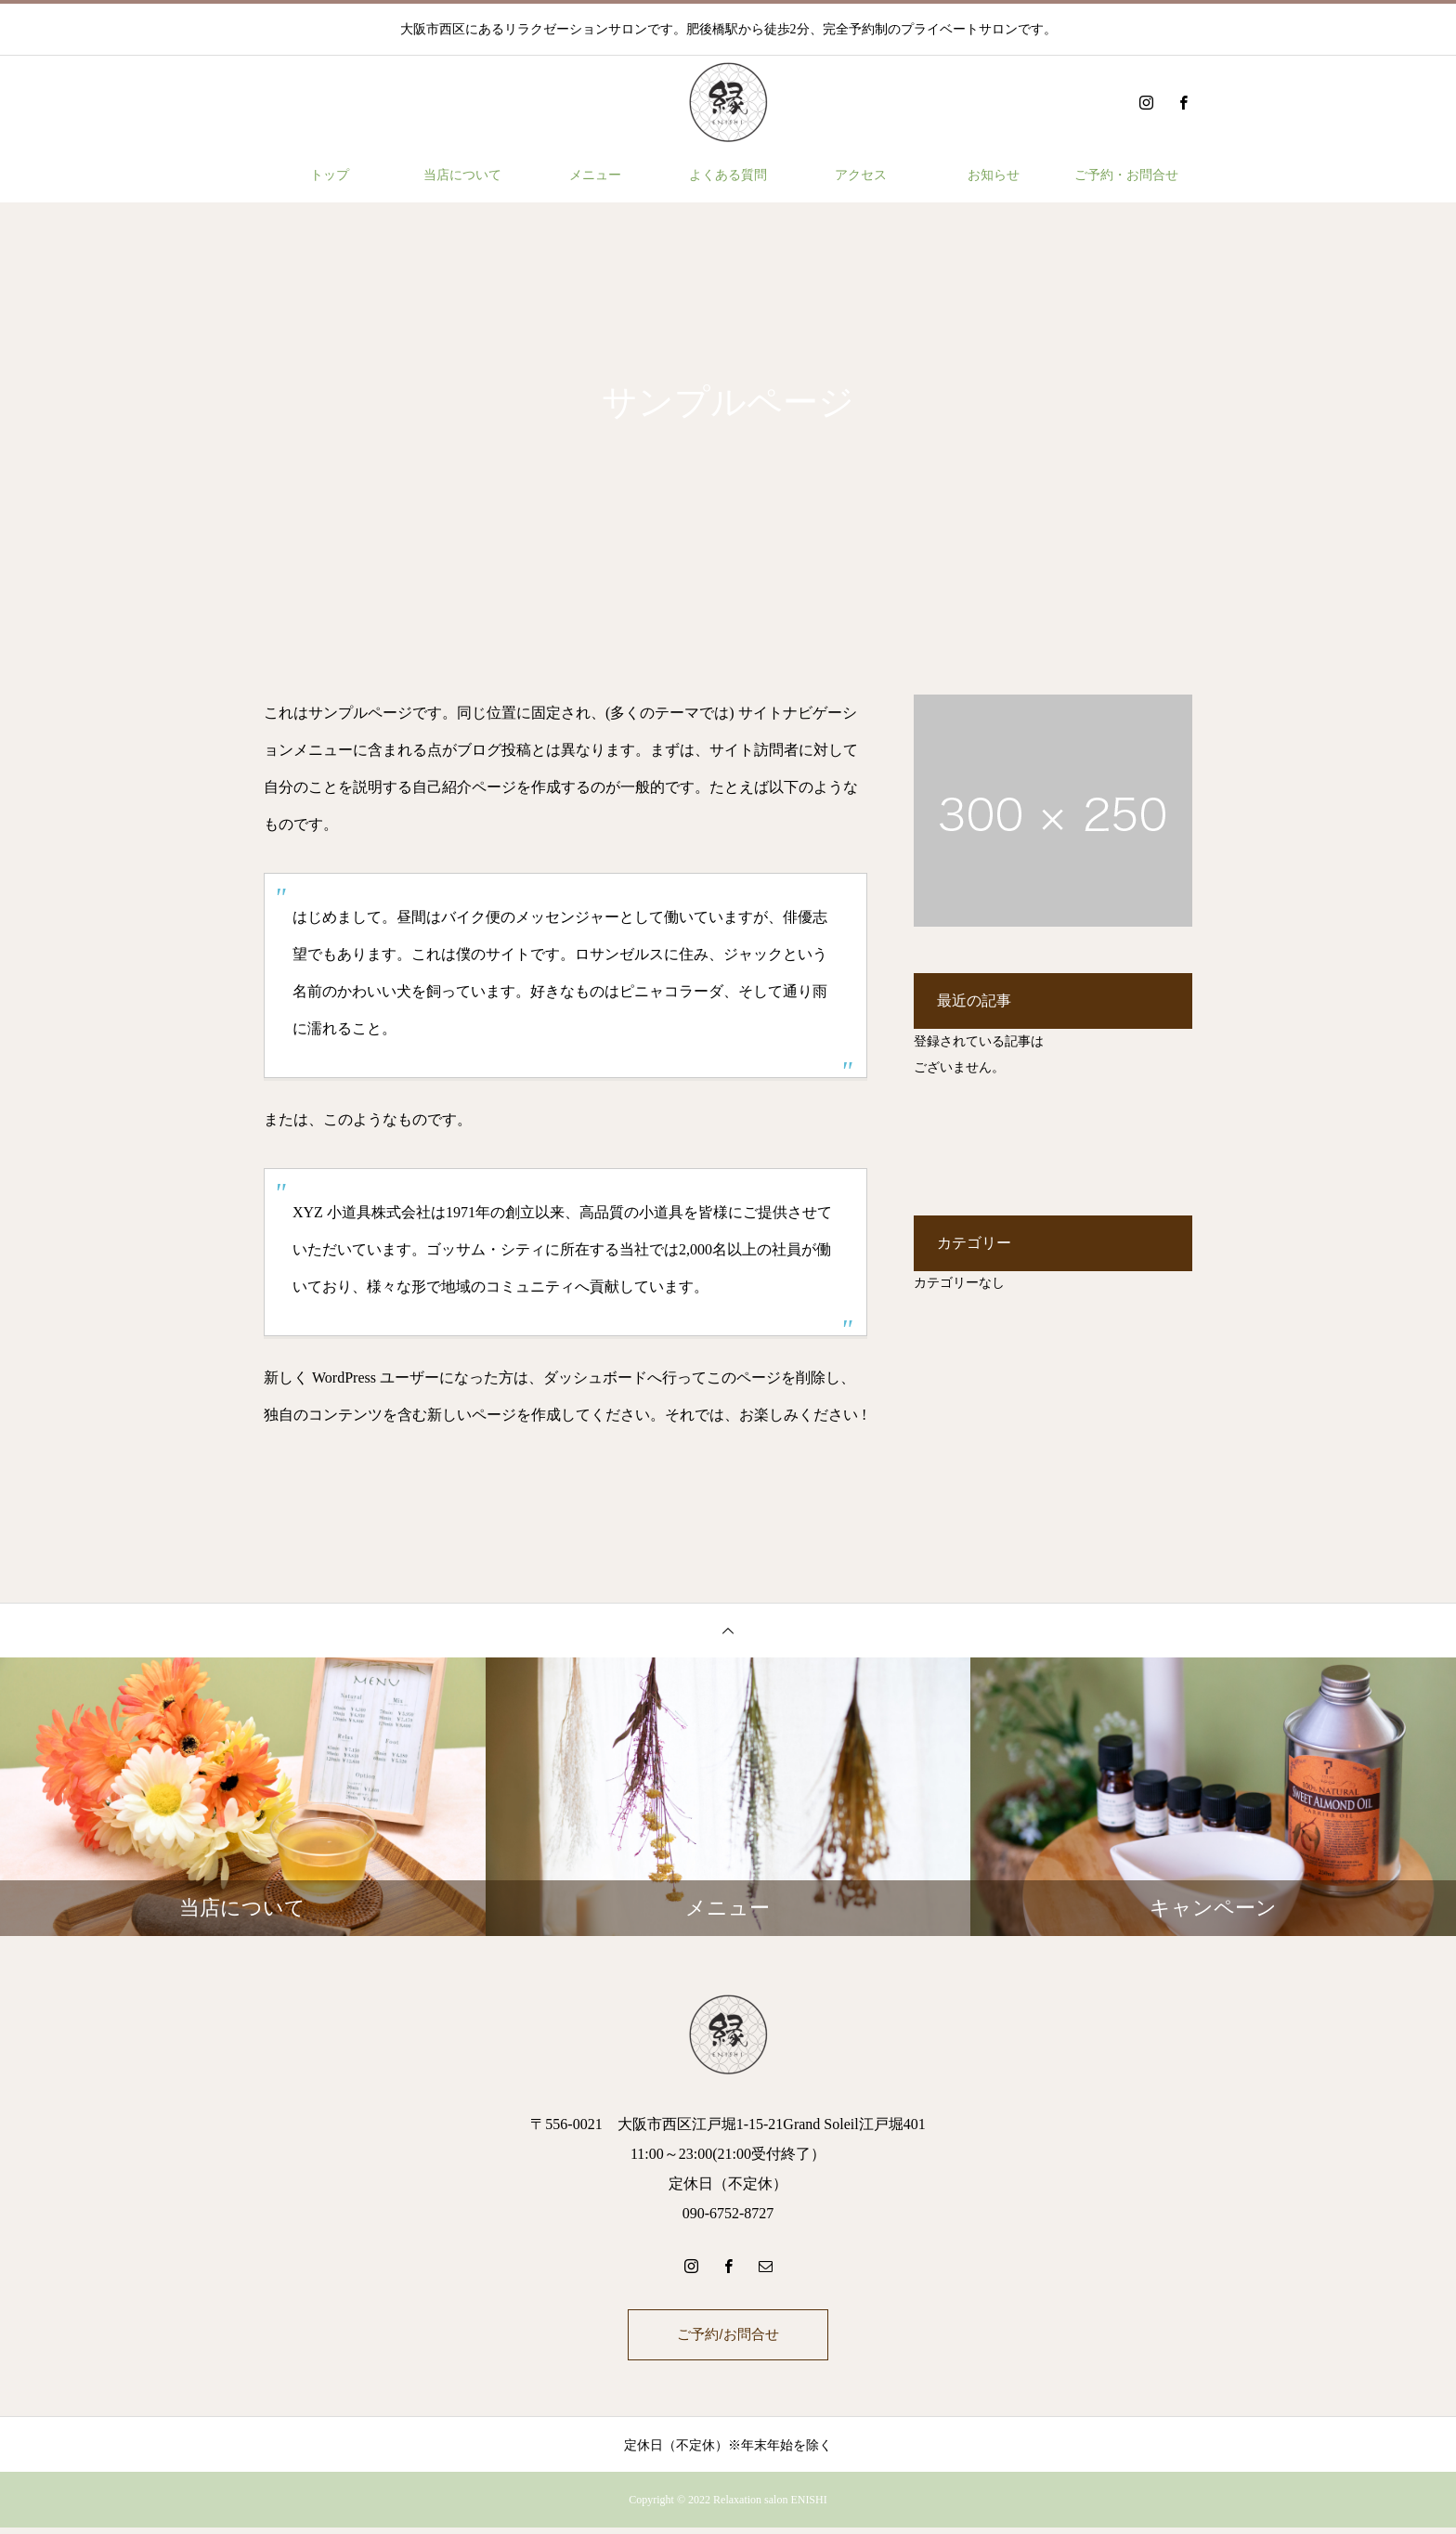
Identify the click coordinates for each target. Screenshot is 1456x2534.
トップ (329, 174)
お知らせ (994, 174)
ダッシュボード (595, 1377)
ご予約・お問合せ (1126, 174)
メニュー (595, 174)
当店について (462, 174)
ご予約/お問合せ (728, 2338)
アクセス (861, 174)
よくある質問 (728, 174)
